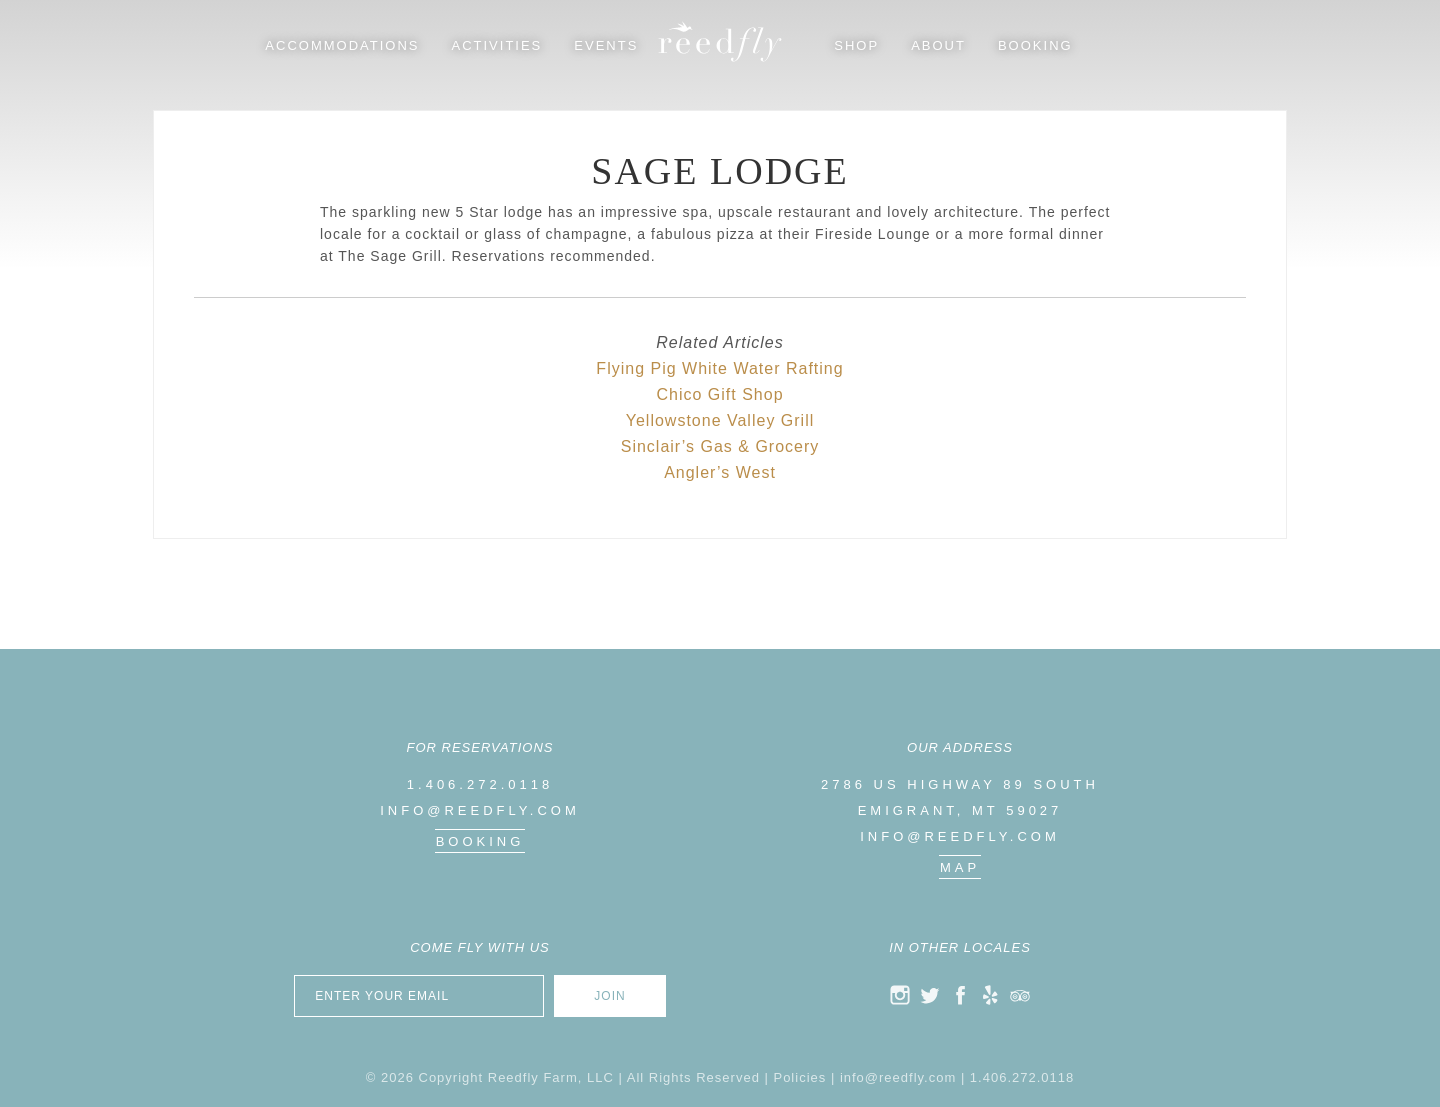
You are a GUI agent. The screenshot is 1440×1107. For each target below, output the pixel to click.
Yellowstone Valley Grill (720, 420)
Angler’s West (720, 472)
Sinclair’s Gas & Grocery (720, 446)
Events (606, 45)
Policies (799, 1077)
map (960, 867)
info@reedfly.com (480, 810)
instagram (900, 995)
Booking (1035, 45)
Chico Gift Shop (719, 394)
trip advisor (1020, 995)
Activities (497, 45)
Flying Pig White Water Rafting (719, 368)
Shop (856, 45)
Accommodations (342, 45)
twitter (930, 995)
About (938, 45)
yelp (990, 995)
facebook (960, 995)
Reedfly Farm (720, 41)
